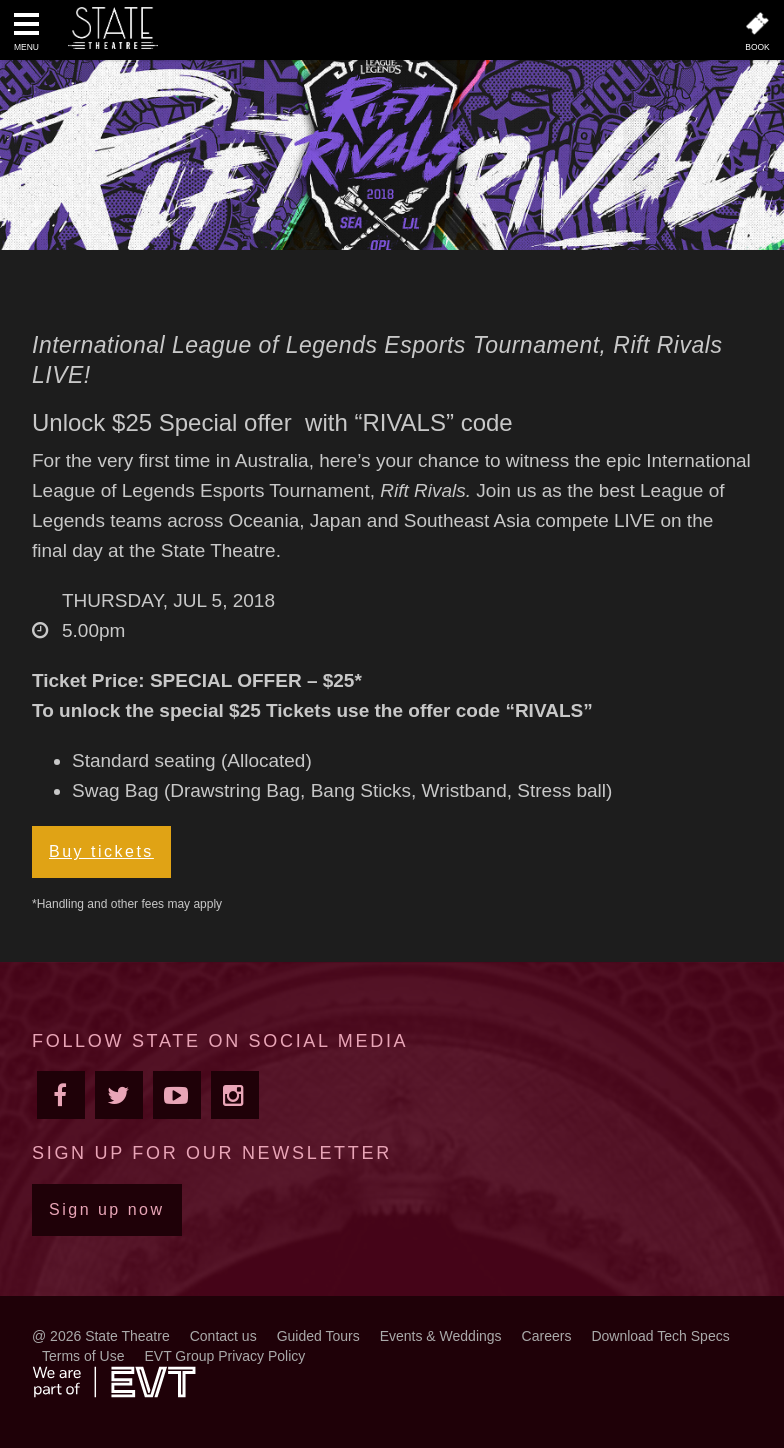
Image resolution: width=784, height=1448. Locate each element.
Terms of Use (83, 1356)
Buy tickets (101, 851)
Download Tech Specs (660, 1336)
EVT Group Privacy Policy (224, 1356)
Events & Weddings (441, 1336)
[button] (26, 33)
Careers (547, 1336)
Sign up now (107, 1209)
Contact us (223, 1336)
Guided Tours (318, 1336)
